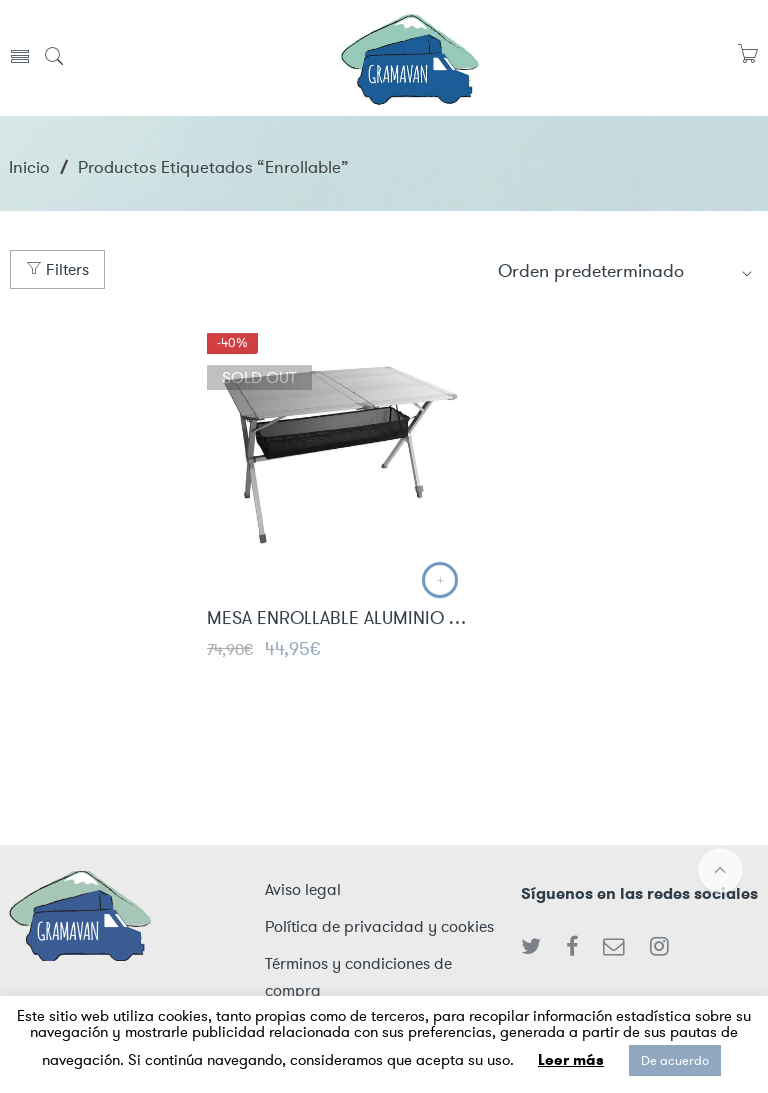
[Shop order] (626, 270)
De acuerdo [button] (675, 1060)
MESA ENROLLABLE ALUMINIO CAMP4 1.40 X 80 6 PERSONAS (338, 620)
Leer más (571, 1060)
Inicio (29, 167)
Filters (57, 269)
